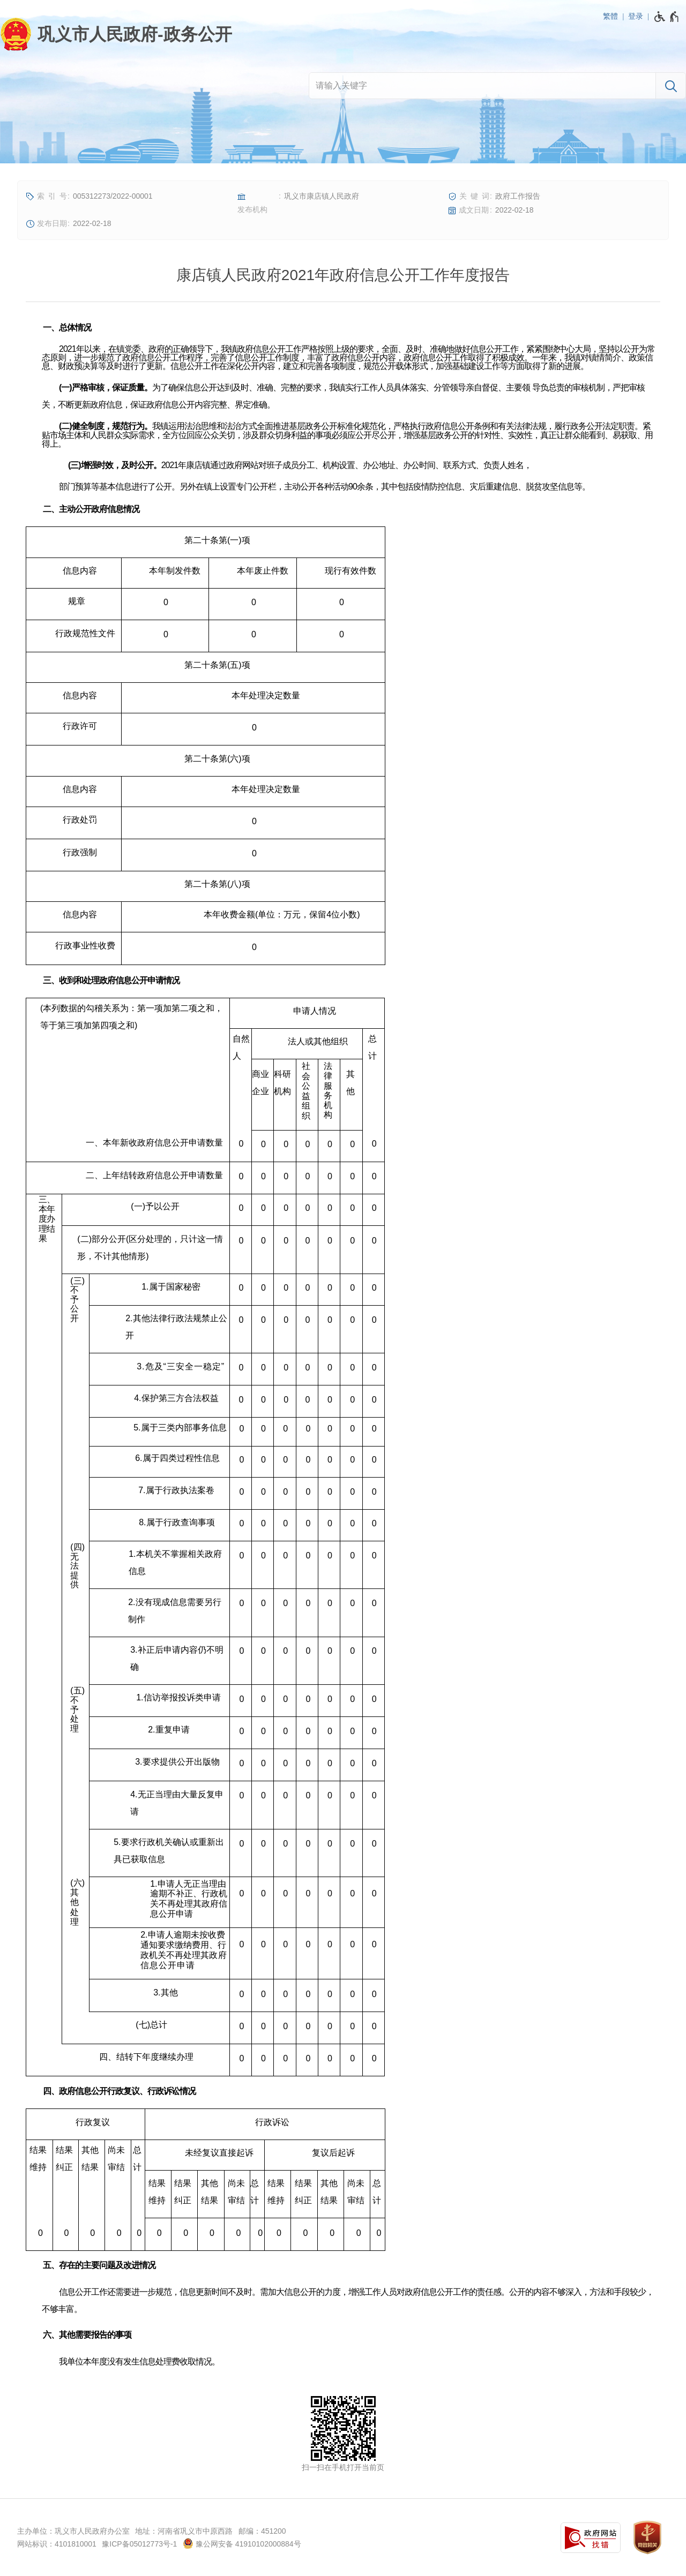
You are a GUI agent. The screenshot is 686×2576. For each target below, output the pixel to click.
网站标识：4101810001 (56, 2544)
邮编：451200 (262, 2531)
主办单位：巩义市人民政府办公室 (73, 2531)
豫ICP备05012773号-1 (139, 2544)
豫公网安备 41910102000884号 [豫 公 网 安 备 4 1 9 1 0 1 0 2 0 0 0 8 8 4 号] (242, 2543)
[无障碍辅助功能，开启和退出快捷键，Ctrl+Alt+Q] (667, 16)
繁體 (610, 16)
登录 (635, 16)
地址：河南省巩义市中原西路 (184, 2531)
